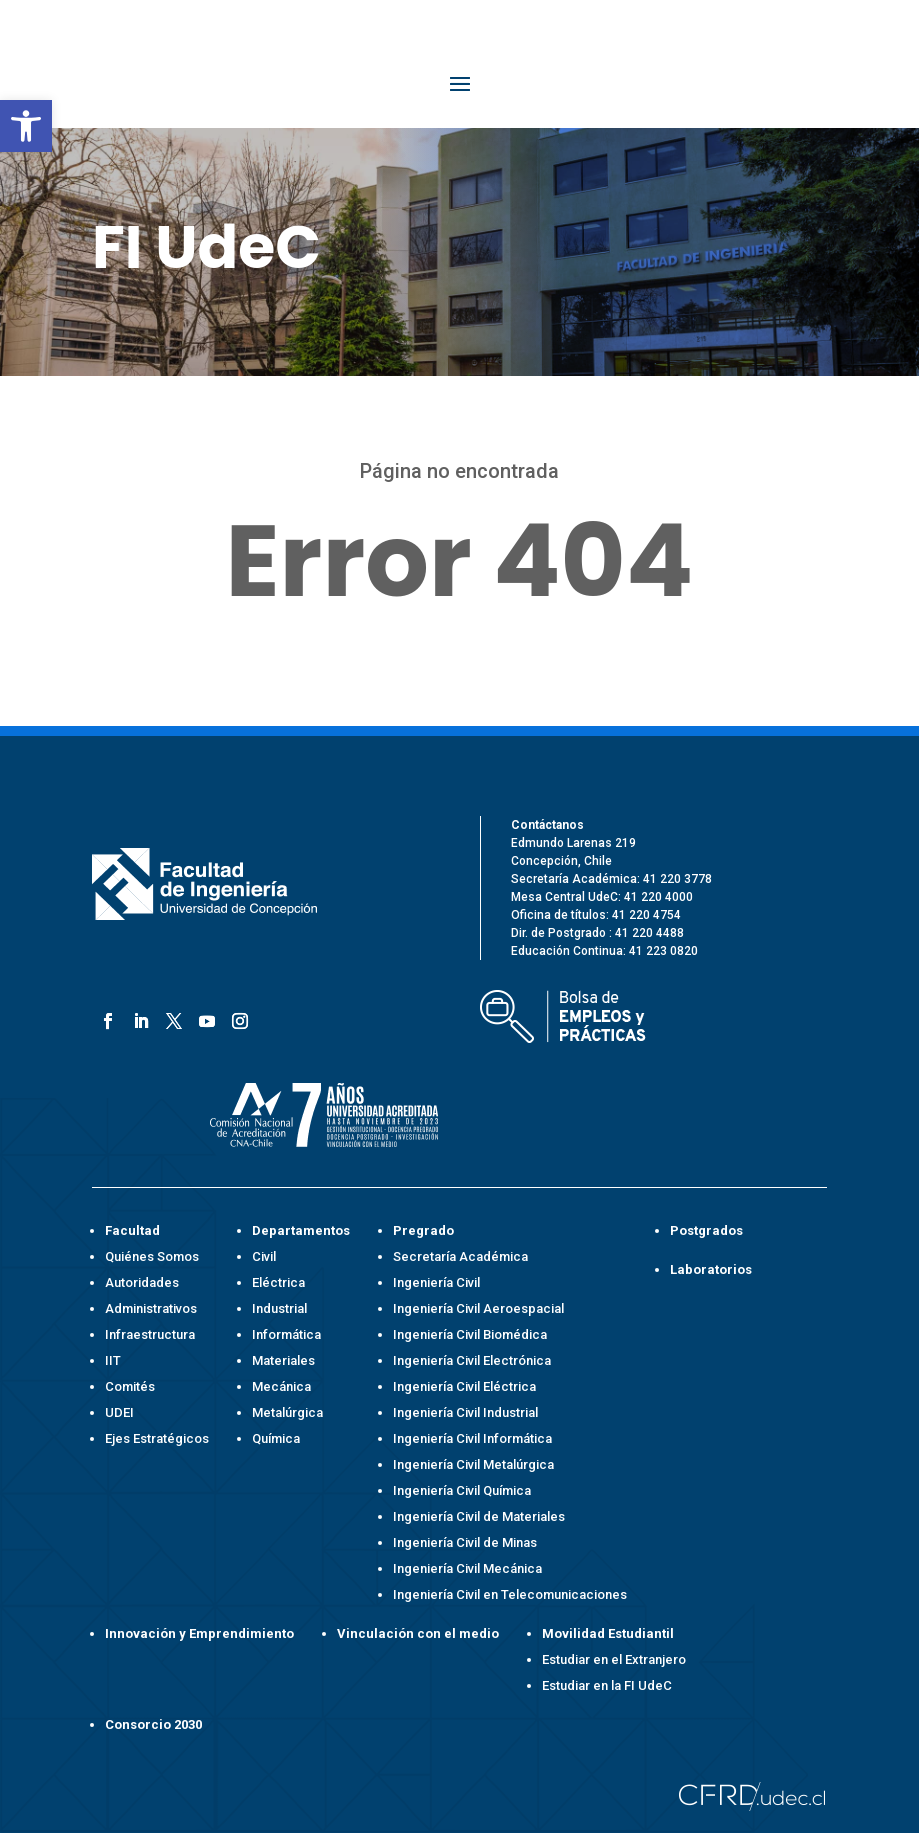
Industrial (279, 1308)
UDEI (119, 1412)
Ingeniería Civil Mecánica (467, 1568)
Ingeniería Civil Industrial (465, 1412)
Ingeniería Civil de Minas (465, 1542)
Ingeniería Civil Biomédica (470, 1334)
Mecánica (281, 1386)
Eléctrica (278, 1282)
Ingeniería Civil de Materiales (479, 1516)
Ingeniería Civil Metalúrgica (473, 1464)
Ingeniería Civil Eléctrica (464, 1386)
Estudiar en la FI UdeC (607, 1685)
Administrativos (151, 1308)
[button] (26, 126)
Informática (286, 1334)
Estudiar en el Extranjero (614, 1659)
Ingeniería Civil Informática (472, 1438)
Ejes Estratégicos (157, 1438)
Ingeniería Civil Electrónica (472, 1360)
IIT (113, 1360)
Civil (264, 1256)
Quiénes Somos (152, 1256)
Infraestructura (150, 1334)
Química (276, 1438)
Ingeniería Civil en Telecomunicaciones (510, 1594)
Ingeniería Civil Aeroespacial (478, 1308)
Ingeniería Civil (436, 1282)
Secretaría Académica (460, 1256)
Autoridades (142, 1282)
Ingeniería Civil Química (462, 1490)
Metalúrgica (287, 1412)
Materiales (283, 1360)
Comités (130, 1386)
